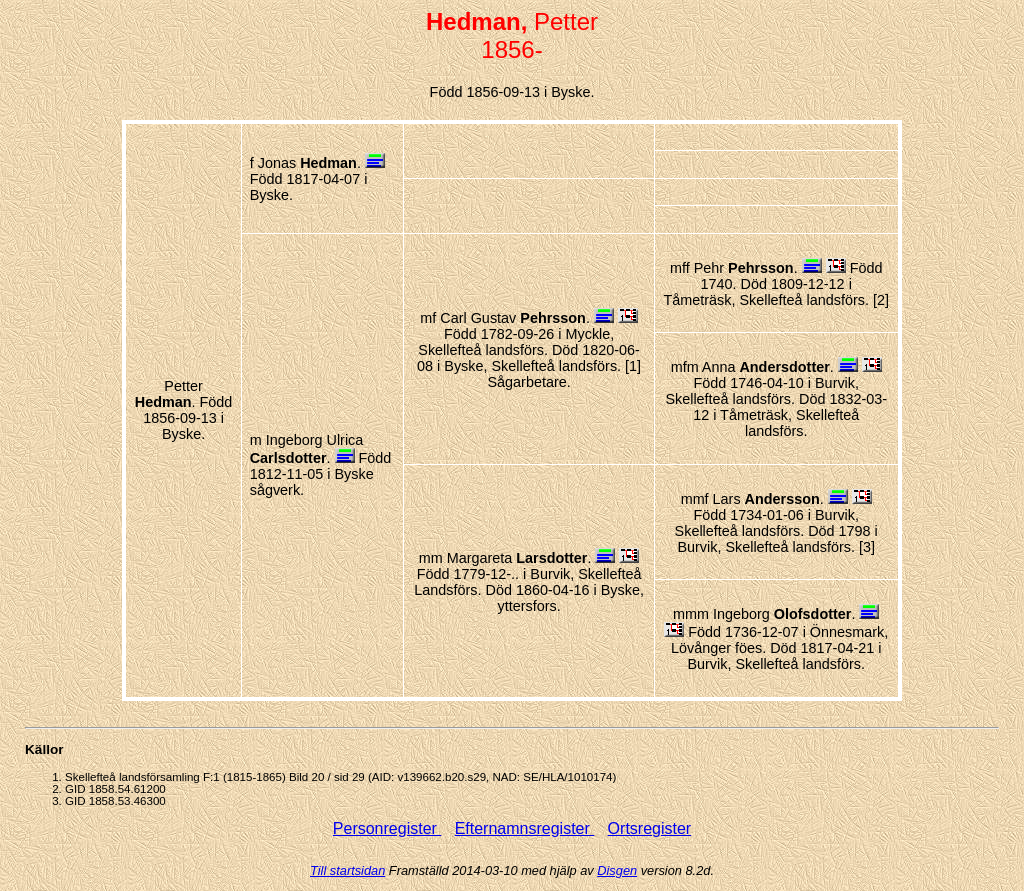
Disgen (617, 870)
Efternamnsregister (525, 828)
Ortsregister (650, 828)
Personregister (387, 828)
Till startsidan (347, 870)
